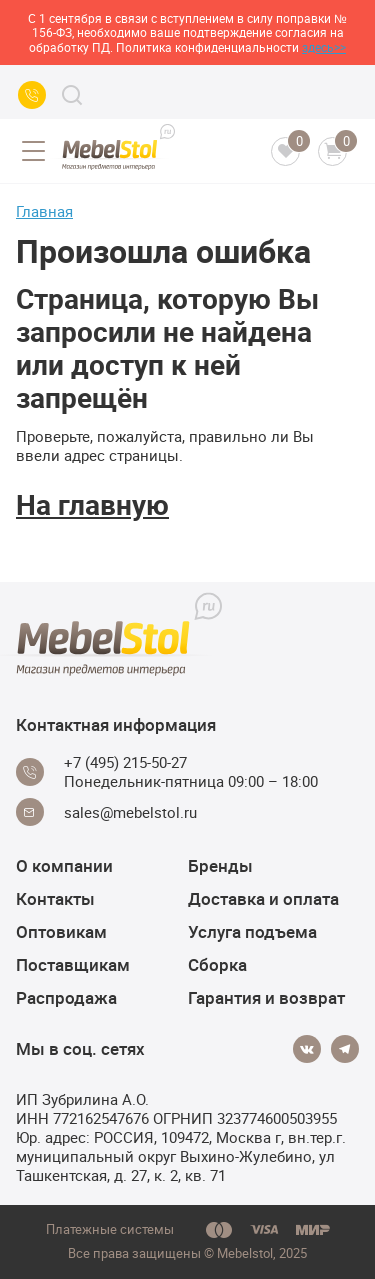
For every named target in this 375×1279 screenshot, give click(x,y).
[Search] (72, 95)
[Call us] (32, 95)
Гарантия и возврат (266, 997)
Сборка (217, 964)
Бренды (220, 865)
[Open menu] (33, 151)
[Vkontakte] (307, 1049)
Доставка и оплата (263, 898)
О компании (64, 865)
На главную (92, 504)
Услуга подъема (252, 931)
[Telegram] (345, 1049)
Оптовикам (61, 931)
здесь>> (324, 47)
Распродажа (66, 997)
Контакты (55, 898)
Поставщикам (73, 964)
